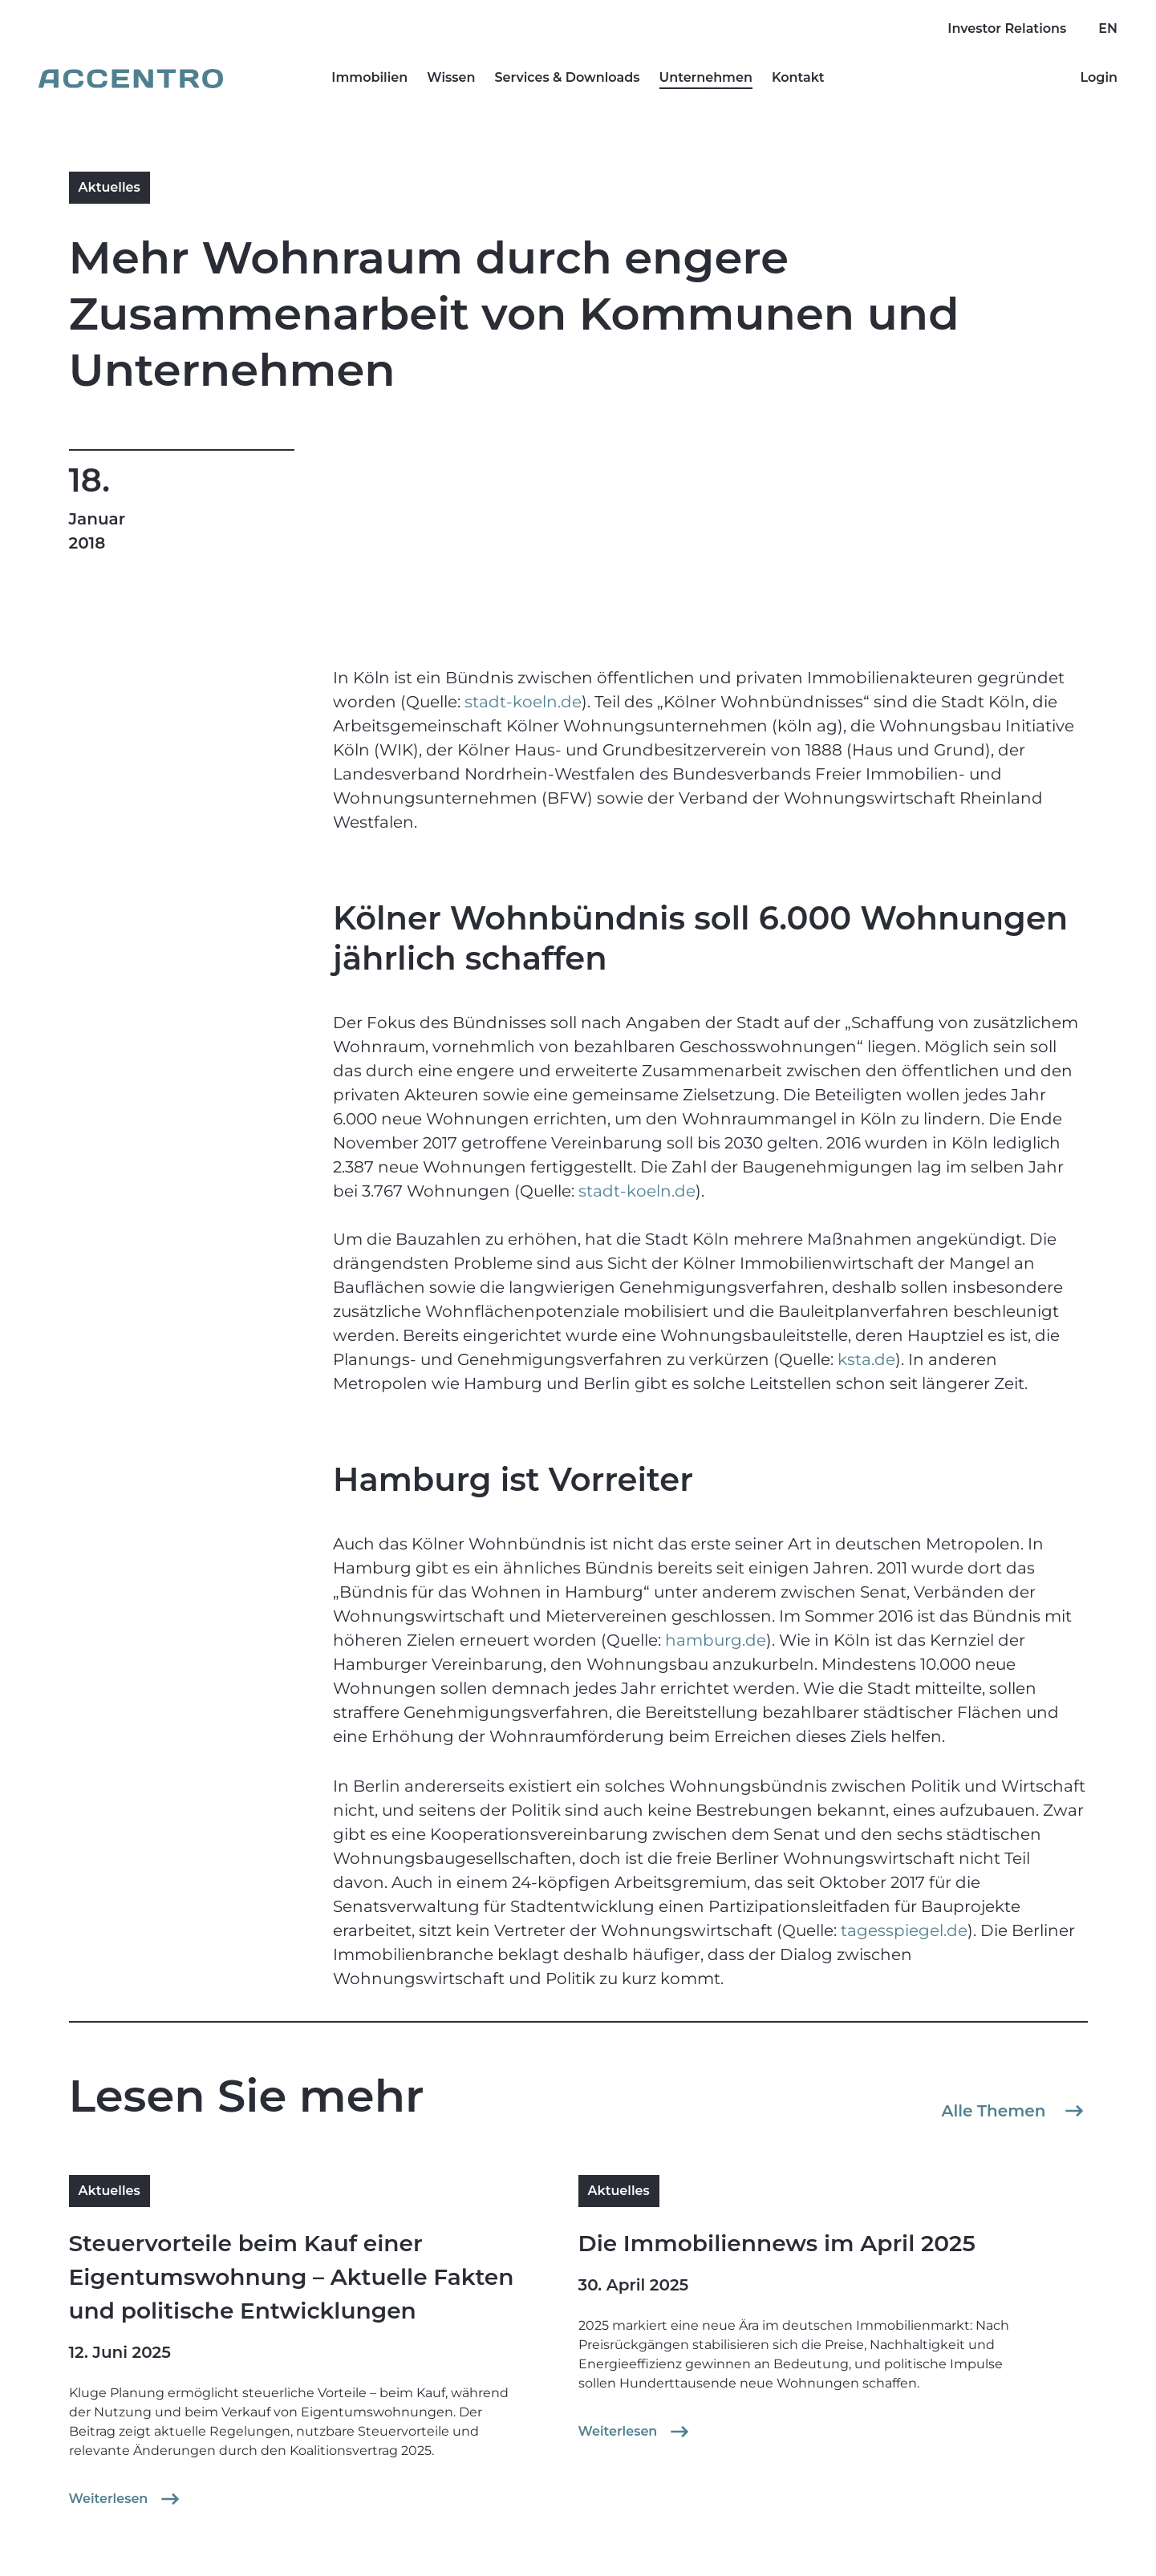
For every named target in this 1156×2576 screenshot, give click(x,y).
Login (1098, 77)
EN (1107, 28)
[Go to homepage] (131, 78)
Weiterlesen (126, 2499)
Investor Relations (1006, 28)
